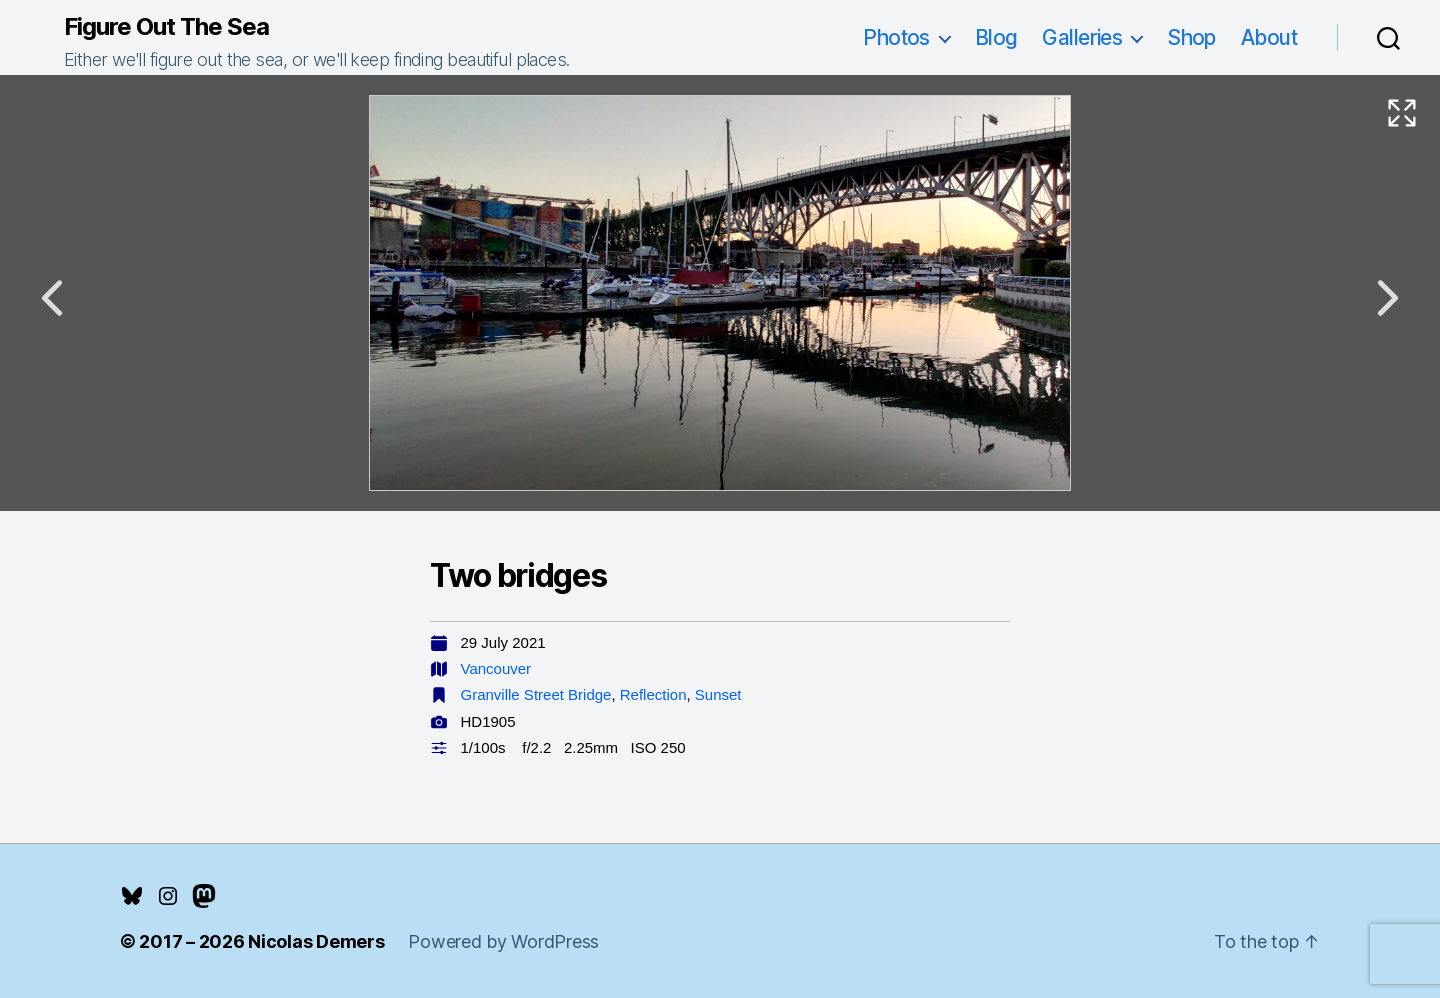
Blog (996, 37)
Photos (896, 37)
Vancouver (496, 668)
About (1269, 37)
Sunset (718, 694)
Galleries (1082, 37)
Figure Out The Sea (166, 27)
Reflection (653, 694)
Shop (1191, 37)
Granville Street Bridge (536, 694)
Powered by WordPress (503, 941)
